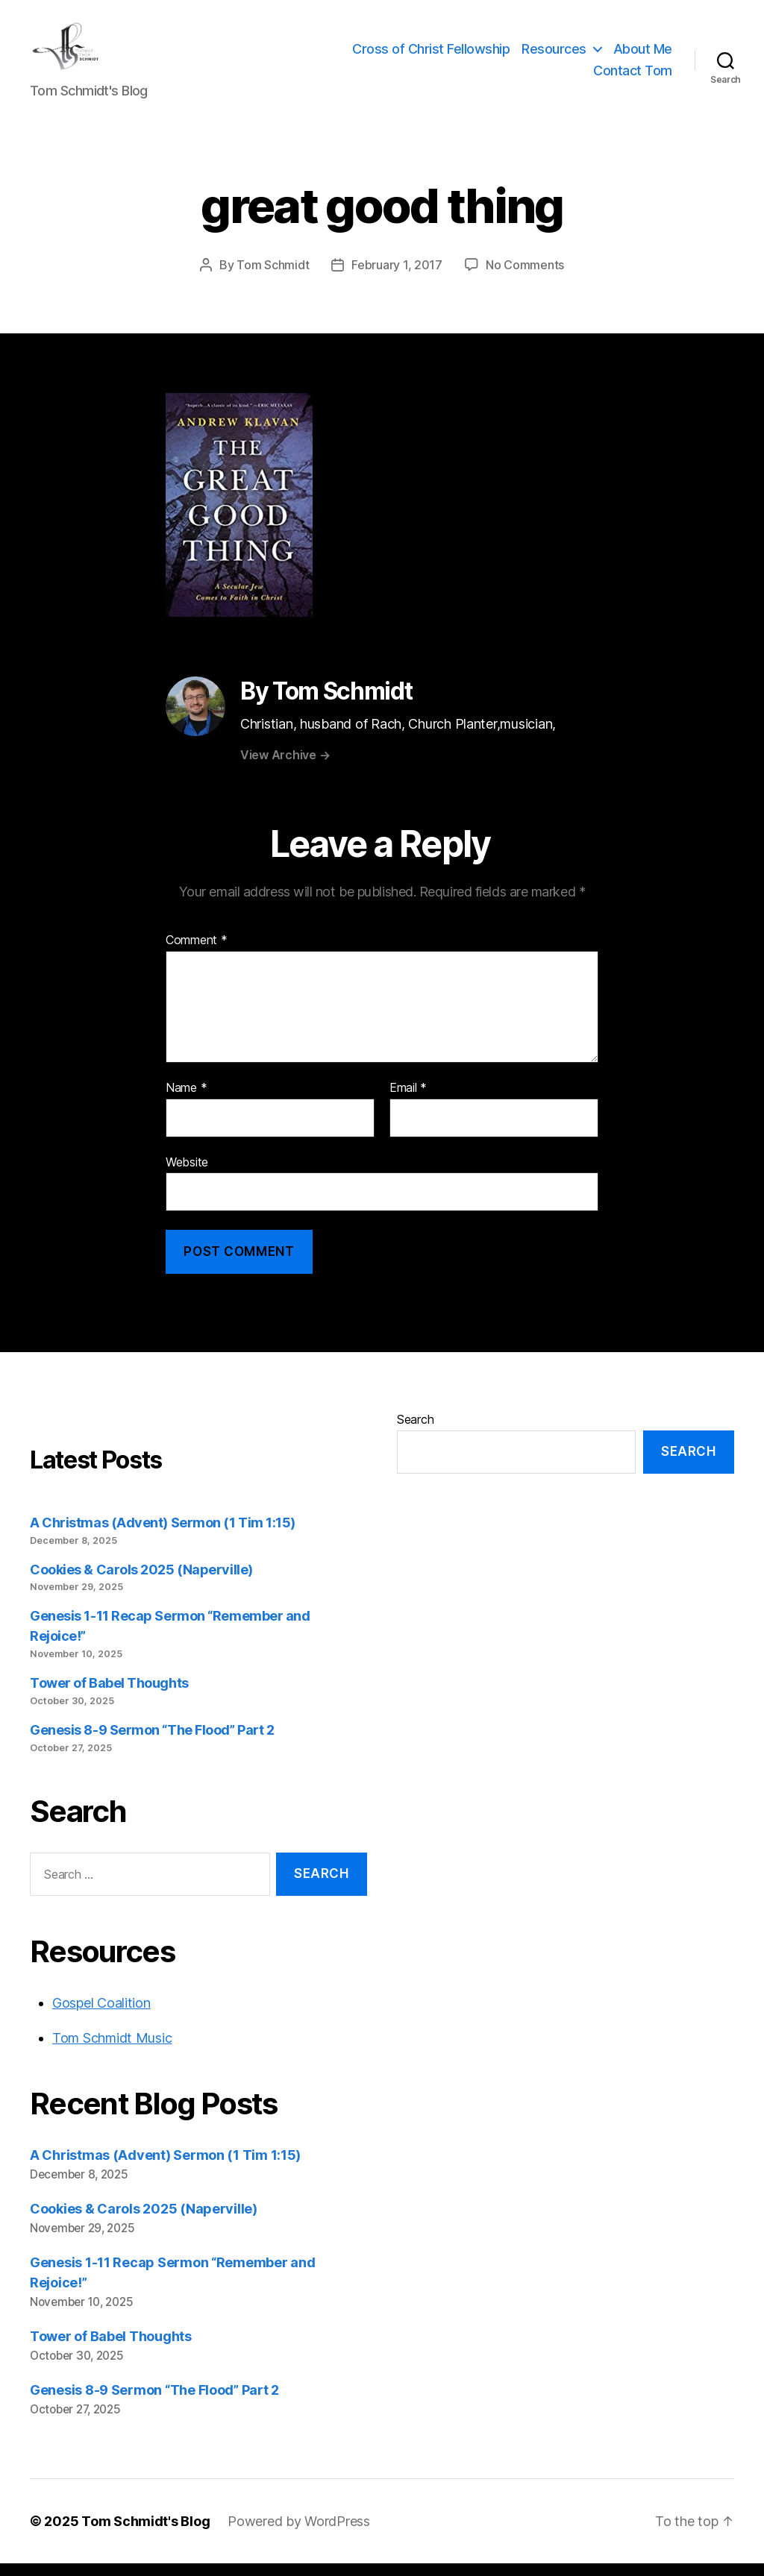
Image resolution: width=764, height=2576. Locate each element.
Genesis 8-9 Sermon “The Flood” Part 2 (152, 1742)
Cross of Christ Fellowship (431, 55)
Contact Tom (632, 77)
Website (187, 1173)
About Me (642, 55)
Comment (197, 953)
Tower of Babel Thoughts (109, 1695)
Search (415, 1431)
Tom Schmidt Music (112, 2050)
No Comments (525, 277)
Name (186, 1101)
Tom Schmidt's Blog (145, 2534)
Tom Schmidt (273, 277)
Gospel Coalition (101, 2015)
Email (408, 1101)
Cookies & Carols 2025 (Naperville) (141, 1581)
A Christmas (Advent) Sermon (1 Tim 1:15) (162, 1534)
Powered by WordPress (299, 2534)
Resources (554, 55)
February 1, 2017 (396, 277)
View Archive (285, 767)
